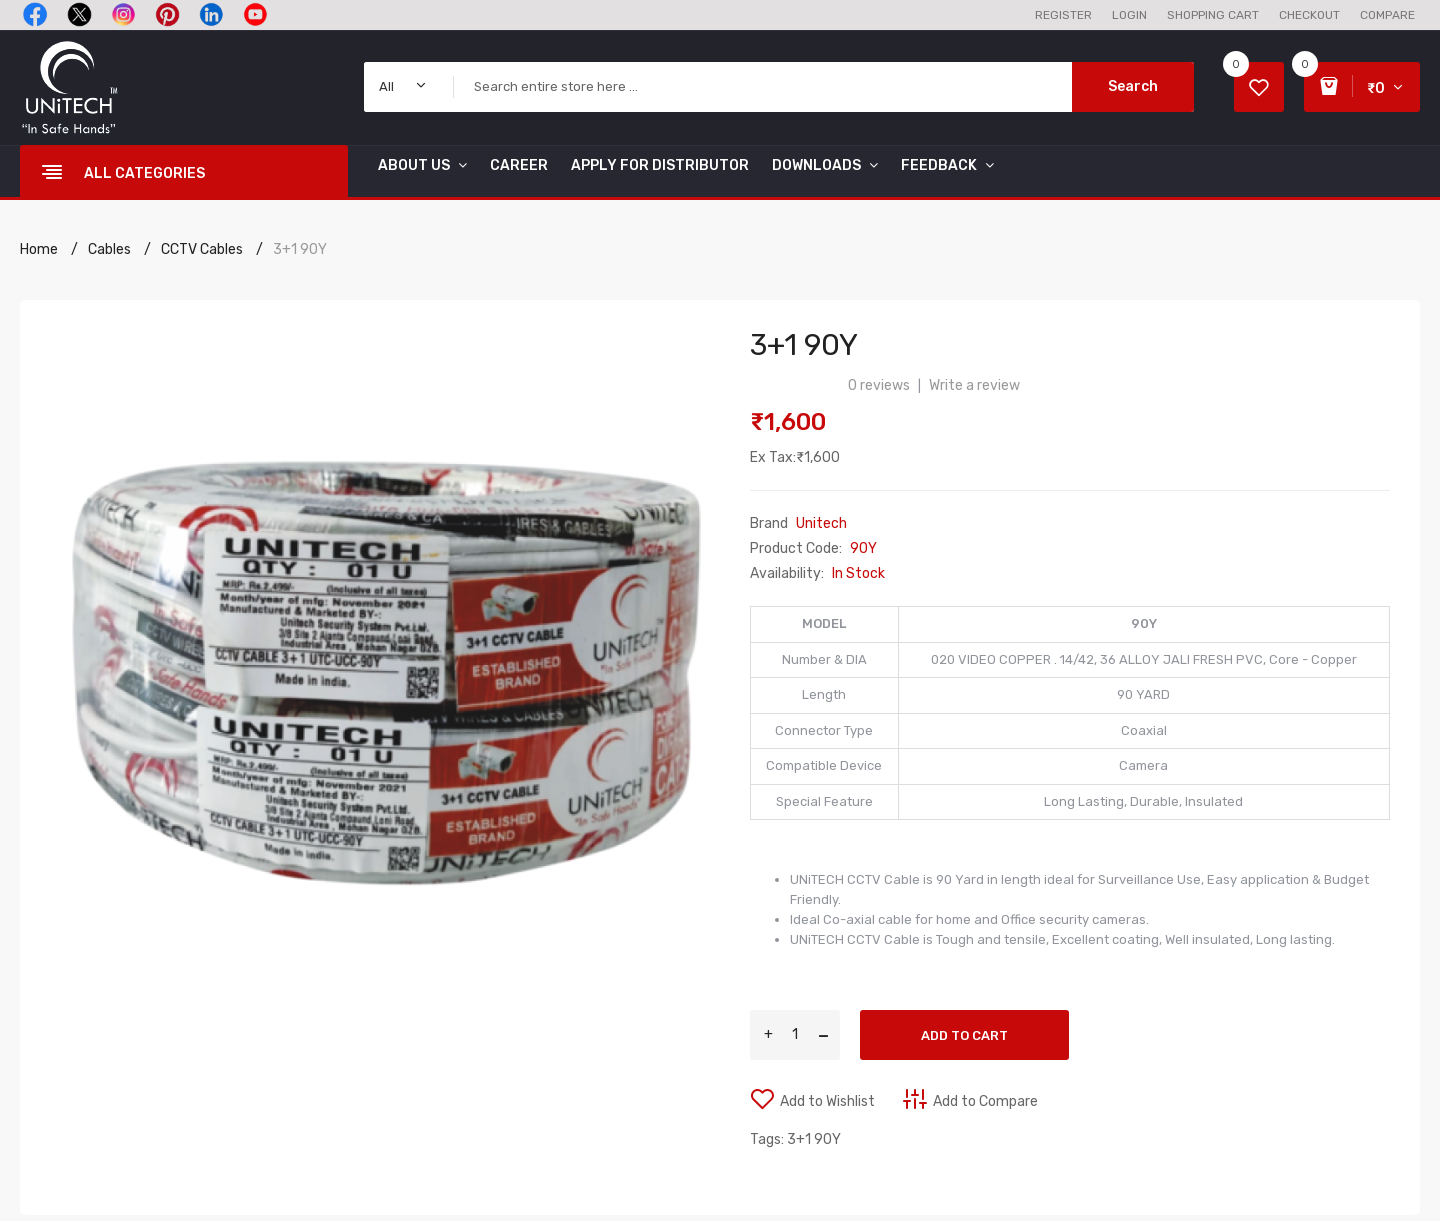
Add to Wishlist (827, 1101)
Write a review (974, 385)
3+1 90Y (300, 249)
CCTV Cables (202, 249)
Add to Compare (985, 1101)
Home (39, 249)
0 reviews (879, 385)
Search (1133, 86)
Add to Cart (964, 1035)
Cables (109, 249)
